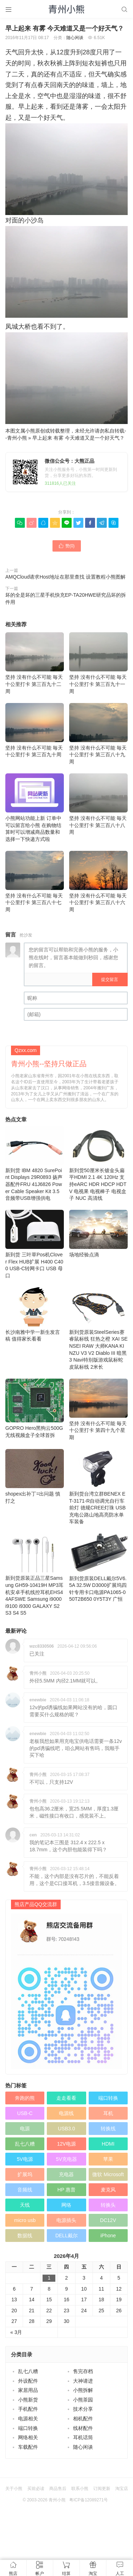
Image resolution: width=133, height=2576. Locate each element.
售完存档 (83, 2371)
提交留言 (109, 979)
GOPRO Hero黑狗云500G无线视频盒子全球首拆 (34, 1408)
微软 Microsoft (108, 2174)
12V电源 (66, 2144)
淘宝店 (121, 2488)
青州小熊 (17, 438)
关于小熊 (13, 2488)
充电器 (66, 2174)
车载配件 (28, 2447)
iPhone (108, 2235)
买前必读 (35, 2488)
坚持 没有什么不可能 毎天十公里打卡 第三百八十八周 (98, 804)
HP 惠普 (66, 2190)
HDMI (108, 2144)
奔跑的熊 (25, 2098)
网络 (66, 2205)
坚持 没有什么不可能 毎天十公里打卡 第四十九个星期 (98, 1409)
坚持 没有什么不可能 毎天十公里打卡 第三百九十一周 (98, 663)
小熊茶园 (83, 2400)
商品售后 (57, 2488)
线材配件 (83, 2428)
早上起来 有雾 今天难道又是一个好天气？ (78, 438)
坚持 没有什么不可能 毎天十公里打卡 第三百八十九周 (98, 733)
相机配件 (83, 2418)
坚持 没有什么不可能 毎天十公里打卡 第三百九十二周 (34, 663)
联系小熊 (79, 2488)
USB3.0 (66, 2128)
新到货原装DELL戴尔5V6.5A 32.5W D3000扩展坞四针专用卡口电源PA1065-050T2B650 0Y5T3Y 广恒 (98, 1568)
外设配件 (28, 2381)
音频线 (24, 2190)
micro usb (25, 2220)
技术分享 (83, 2409)
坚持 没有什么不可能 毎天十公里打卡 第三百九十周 (34, 730)
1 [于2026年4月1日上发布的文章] (49, 2278)
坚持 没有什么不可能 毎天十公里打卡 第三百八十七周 (34, 881)
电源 (25, 2128)
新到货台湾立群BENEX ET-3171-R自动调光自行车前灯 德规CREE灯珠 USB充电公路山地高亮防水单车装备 (98, 1486)
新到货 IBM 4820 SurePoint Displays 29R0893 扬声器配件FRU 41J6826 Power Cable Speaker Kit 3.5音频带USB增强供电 (34, 1163)
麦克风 (108, 2190)
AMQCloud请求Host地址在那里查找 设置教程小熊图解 (65, 577)
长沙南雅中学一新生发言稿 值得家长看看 (34, 1314)
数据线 (24, 2235)
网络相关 (28, 2437)
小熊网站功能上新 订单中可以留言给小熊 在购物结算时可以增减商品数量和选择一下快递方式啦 (34, 807)
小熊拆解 (83, 2390)
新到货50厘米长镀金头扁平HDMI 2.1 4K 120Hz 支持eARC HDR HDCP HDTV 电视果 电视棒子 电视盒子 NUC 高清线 (98, 1163)
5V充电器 (66, 2159)
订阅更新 (101, 2488)
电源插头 (66, 2220)
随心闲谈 (74, 37)
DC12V (108, 2220)
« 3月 (16, 2332)
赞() (67, 545)
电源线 (66, 2113)
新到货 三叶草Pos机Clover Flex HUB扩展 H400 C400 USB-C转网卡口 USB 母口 (34, 1244)
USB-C (25, 2113)
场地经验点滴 (98, 1233)
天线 (25, 2205)
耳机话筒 (83, 2437)
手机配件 (28, 2409)
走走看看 (66, 2098)
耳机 (108, 2113)
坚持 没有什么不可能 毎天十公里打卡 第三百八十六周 (98, 881)
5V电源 (25, 2159)
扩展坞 (24, 2174)
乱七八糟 (25, 2144)
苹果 (108, 2159)
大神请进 (83, 2381)
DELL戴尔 (66, 2235)
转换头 (108, 2205)
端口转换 (108, 2098)
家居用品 (28, 2390)
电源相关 (28, 2418)
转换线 (108, 2128)
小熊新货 (28, 2400)
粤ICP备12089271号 (88, 2499)
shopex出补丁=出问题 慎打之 (34, 1476)
